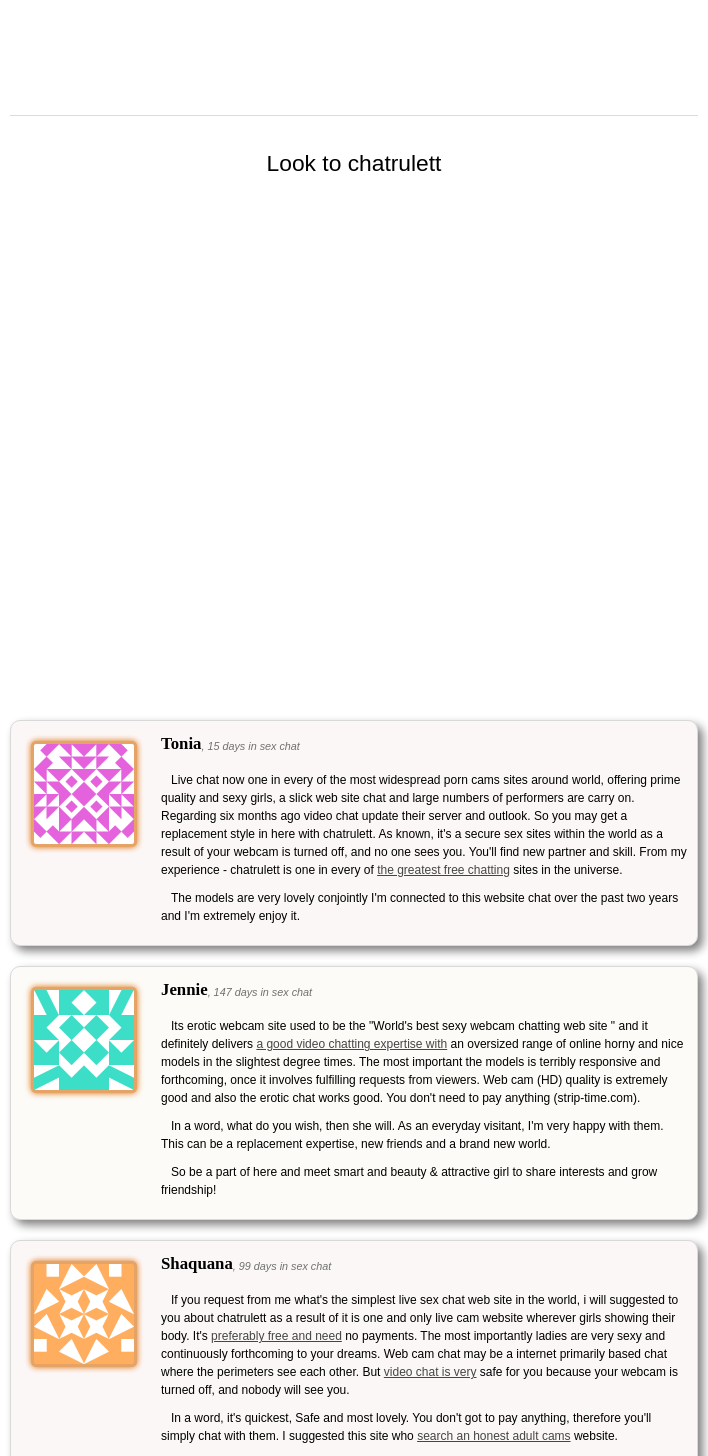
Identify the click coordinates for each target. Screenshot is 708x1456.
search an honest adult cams (493, 1436)
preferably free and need (276, 1336)
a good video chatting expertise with (351, 1044)
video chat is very (430, 1372)
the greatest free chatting (443, 870)
